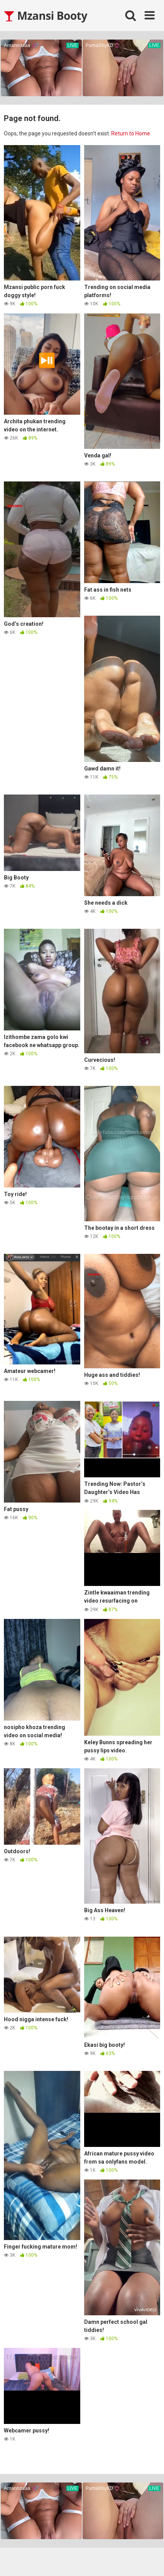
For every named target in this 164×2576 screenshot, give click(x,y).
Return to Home (130, 133)
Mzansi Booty (45, 15)
